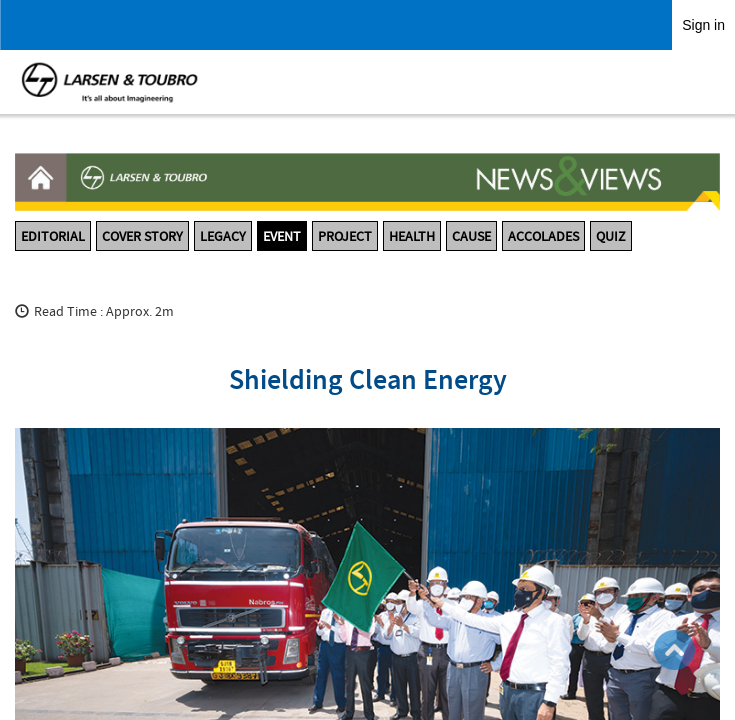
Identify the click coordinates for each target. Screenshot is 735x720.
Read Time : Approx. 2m (104, 311)
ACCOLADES (543, 236)
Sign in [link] (703, 25)
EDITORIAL (53, 236)
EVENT (282, 236)
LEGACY (223, 236)
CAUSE (471, 236)
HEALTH (412, 236)
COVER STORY (142, 236)
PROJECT (345, 236)
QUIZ (611, 236)
